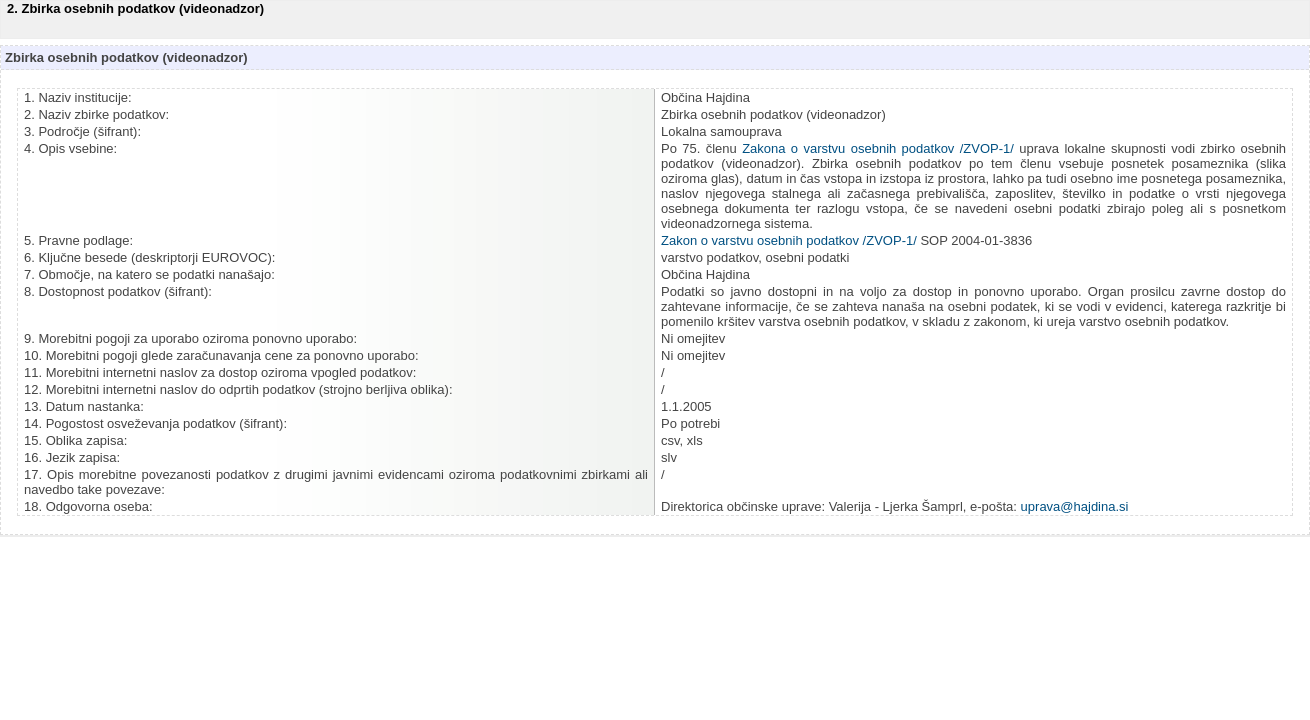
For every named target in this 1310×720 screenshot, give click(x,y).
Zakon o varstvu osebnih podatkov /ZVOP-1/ (789, 240)
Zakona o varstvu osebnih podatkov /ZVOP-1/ (878, 148)
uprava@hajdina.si (1075, 506)
